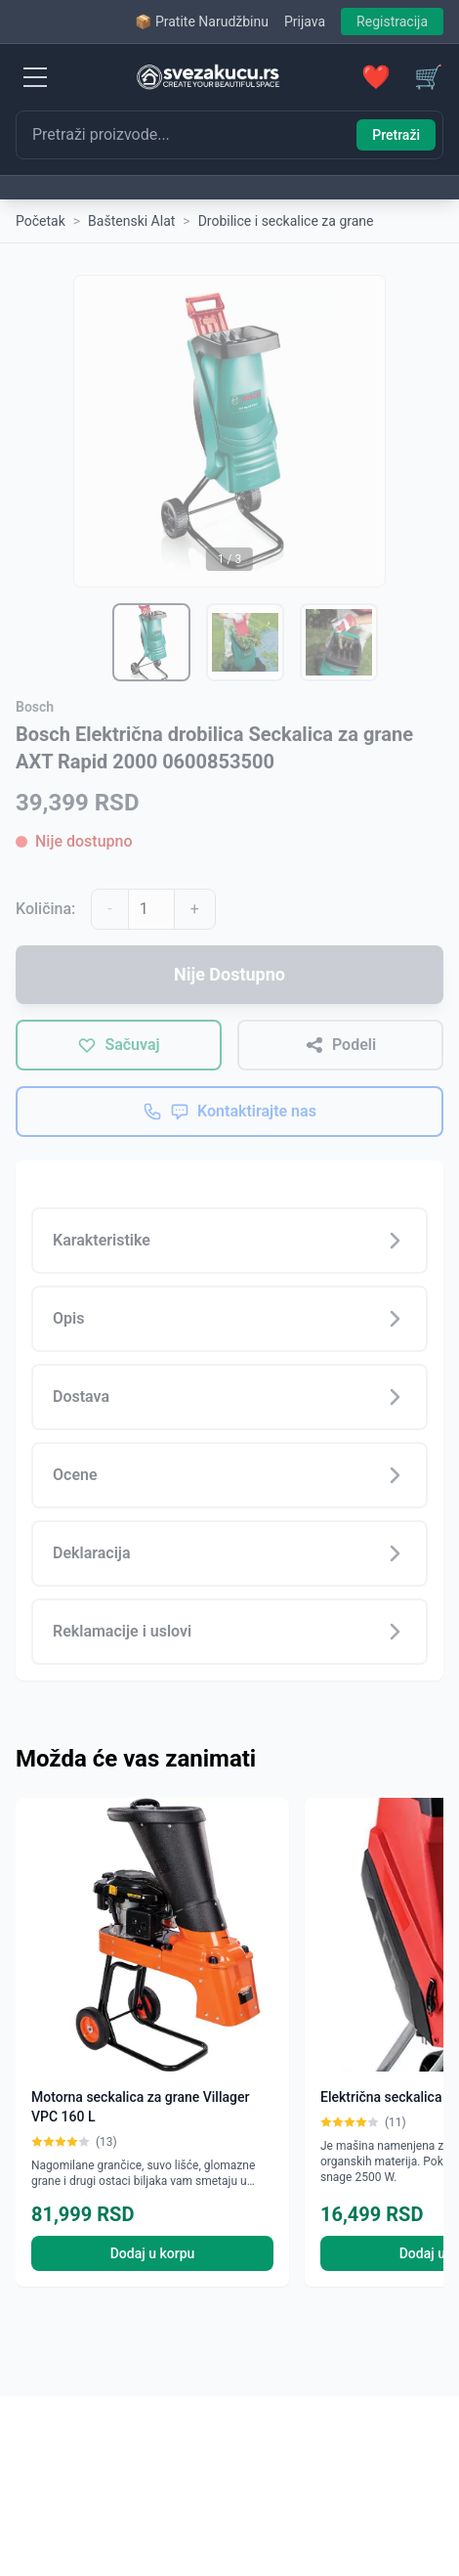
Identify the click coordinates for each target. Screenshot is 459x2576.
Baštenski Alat (131, 221)
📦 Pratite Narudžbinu (201, 21)
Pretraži (396, 135)
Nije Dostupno (229, 974)
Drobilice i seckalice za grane (286, 221)
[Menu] (35, 77)
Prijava (304, 21)
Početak (40, 221)
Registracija (392, 21)
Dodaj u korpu (152, 2253)
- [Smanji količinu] (109, 908)
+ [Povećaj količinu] (194, 908)
